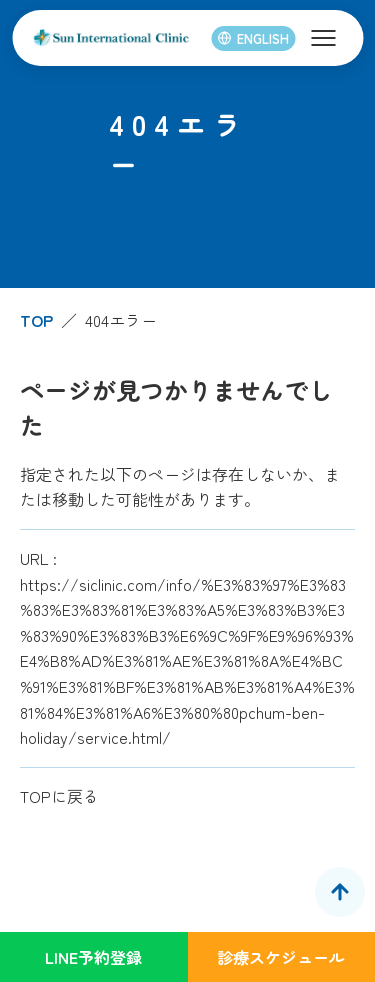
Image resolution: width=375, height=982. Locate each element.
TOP (36, 320)
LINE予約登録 (93, 957)
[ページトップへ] (340, 892)
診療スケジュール (281, 957)
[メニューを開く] (323, 38)
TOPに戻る (59, 796)
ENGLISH (253, 38)
